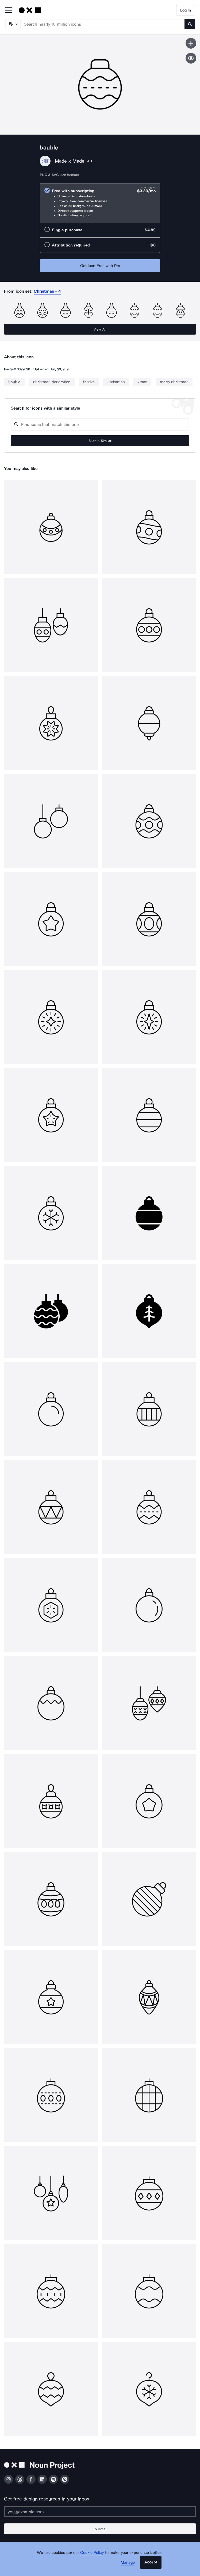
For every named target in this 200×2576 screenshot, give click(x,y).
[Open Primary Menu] (8, 10)
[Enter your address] (100, 2511)
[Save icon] (191, 43)
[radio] (100, 202)
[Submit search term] (189, 24)
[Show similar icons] (191, 58)
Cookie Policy (92, 2552)
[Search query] (100, 424)
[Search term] (102, 24)
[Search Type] (12, 24)
